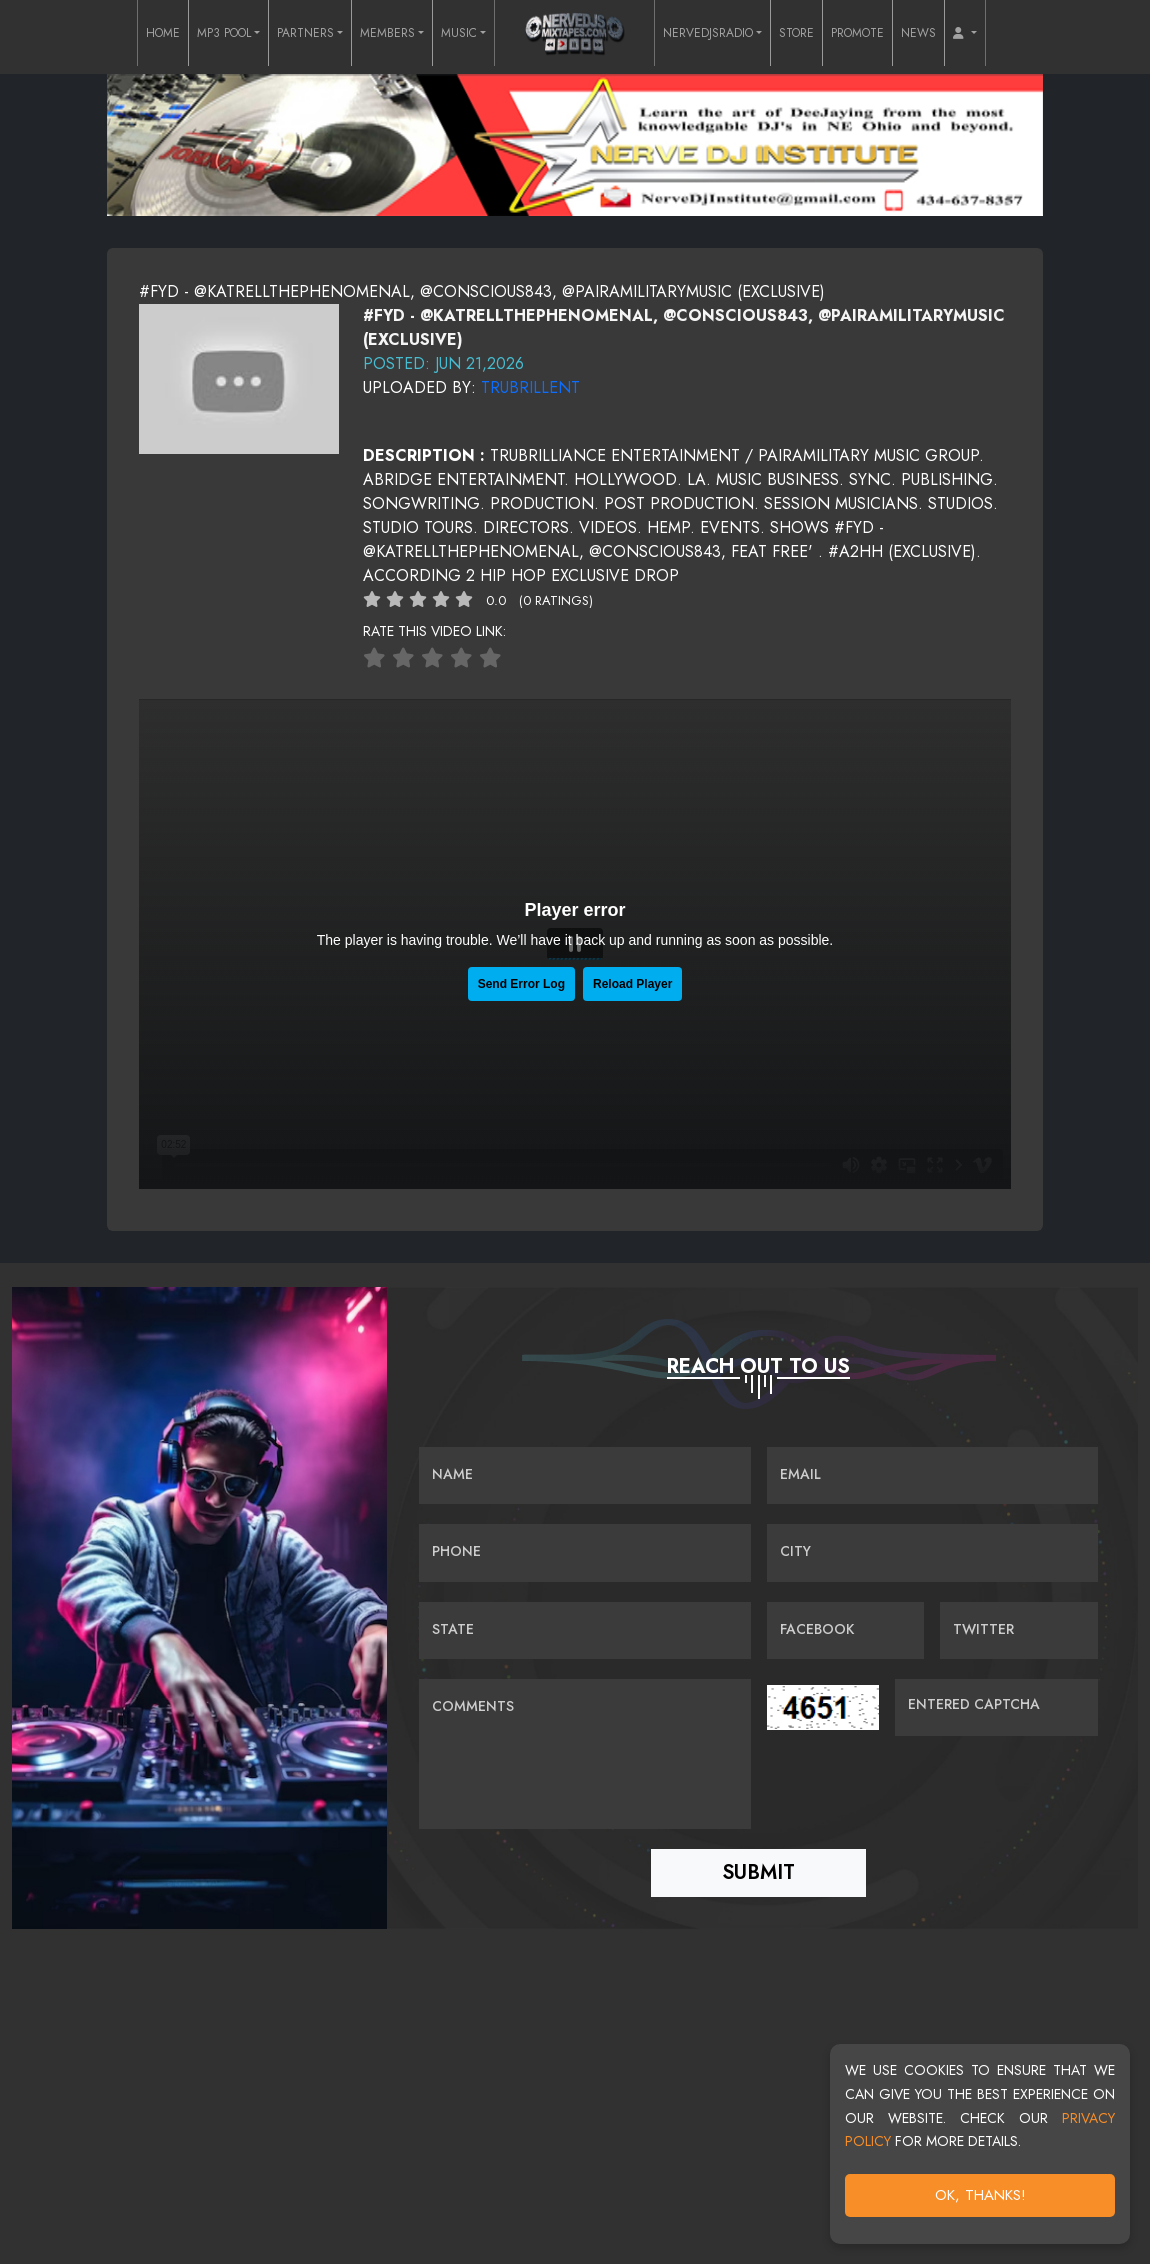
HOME (163, 33)
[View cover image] (239, 377)
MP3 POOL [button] (224, 33)
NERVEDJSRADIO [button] (708, 33)
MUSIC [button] (459, 33)
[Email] (932, 1476)
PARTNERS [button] (305, 33)
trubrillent (530, 387)
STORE (796, 33)
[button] (965, 33)
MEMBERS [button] (387, 33)
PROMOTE (857, 33)
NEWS (918, 33)
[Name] (584, 1476)
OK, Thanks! (980, 2195)
